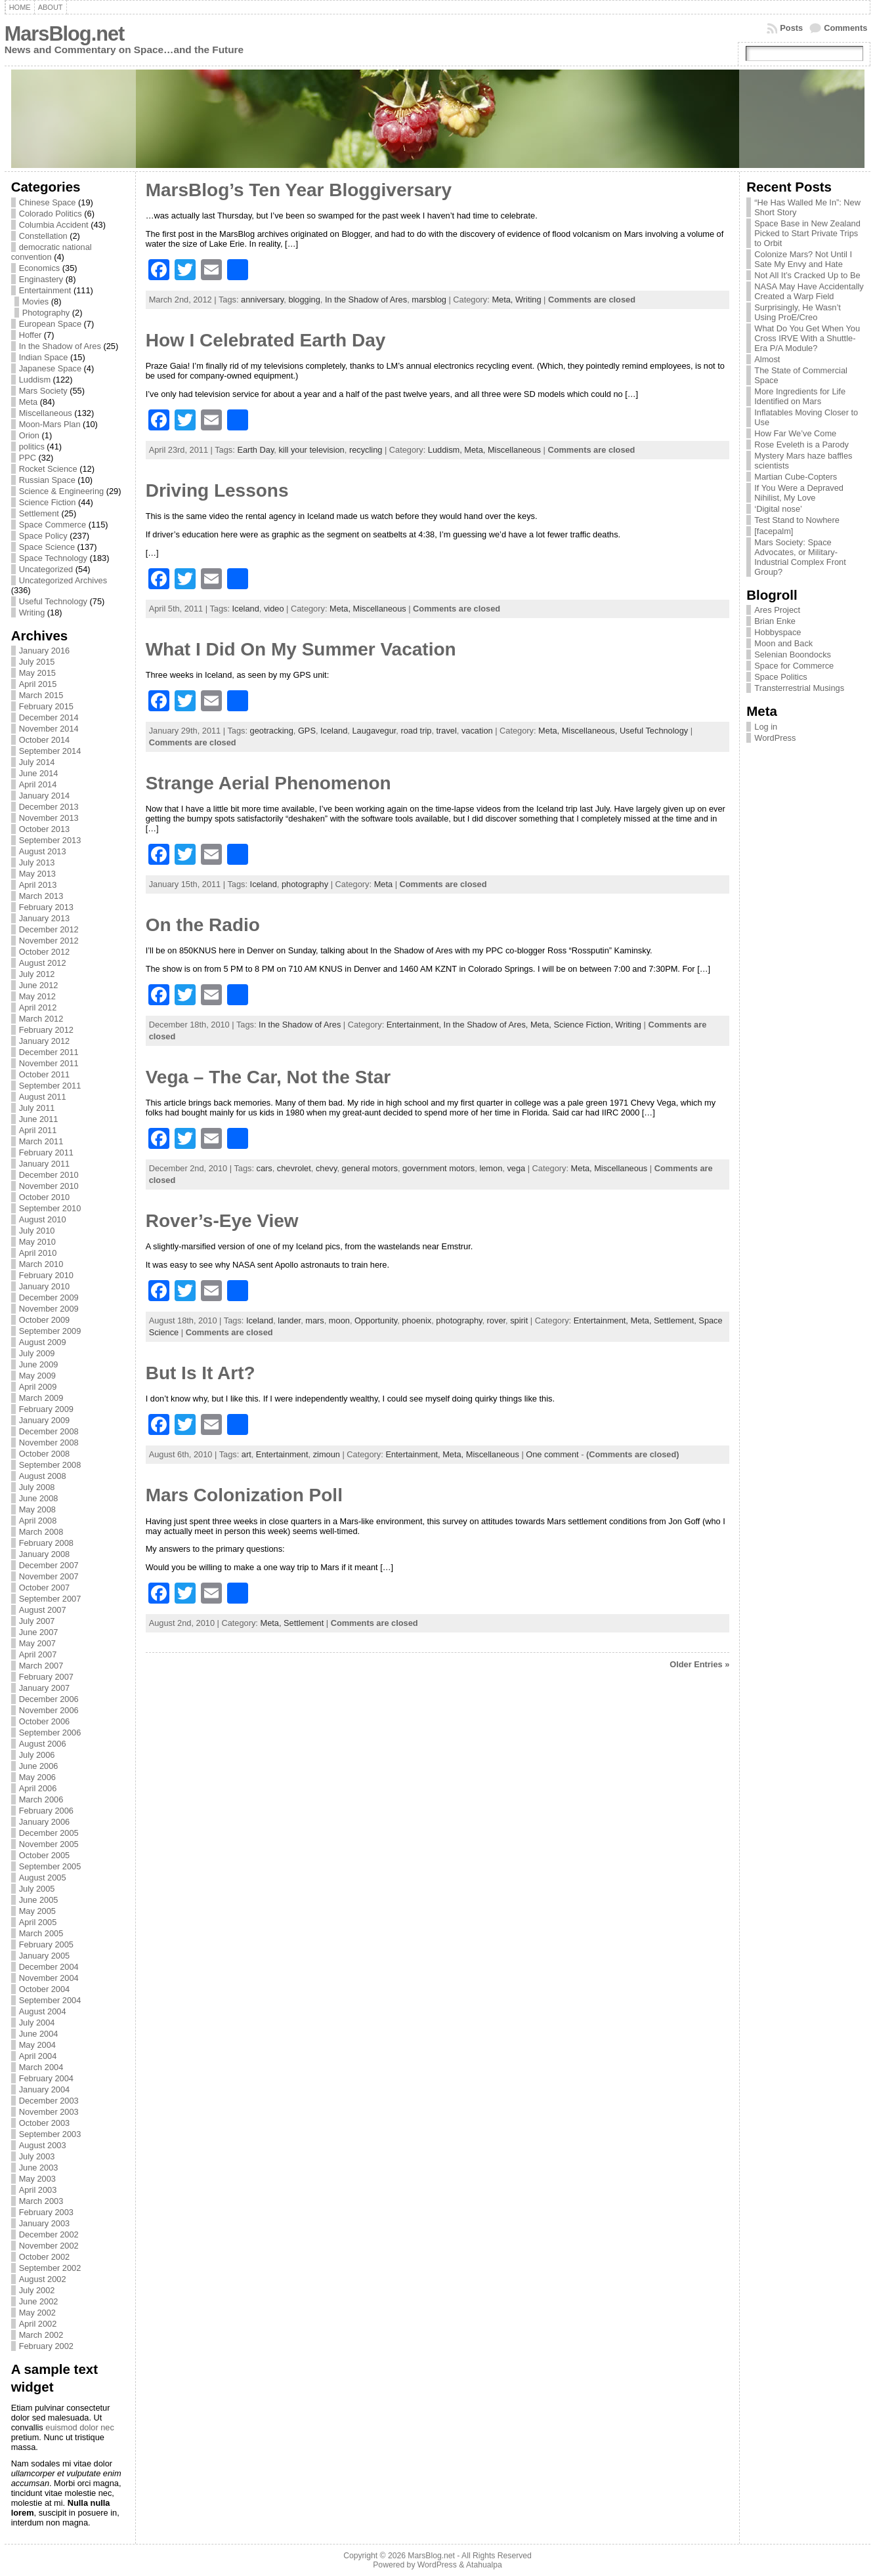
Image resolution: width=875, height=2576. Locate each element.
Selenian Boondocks (792, 654)
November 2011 (49, 1063)
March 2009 (41, 1398)
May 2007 (37, 1643)
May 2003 (37, 2179)
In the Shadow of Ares (60, 346)
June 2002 (38, 2301)
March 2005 (41, 1933)
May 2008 (37, 1509)
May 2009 (37, 1376)
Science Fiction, (584, 1024)
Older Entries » (699, 1664)
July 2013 (37, 862)
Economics (39, 268)
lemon (490, 1168)
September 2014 (50, 751)
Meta (28, 402)
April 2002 (38, 2324)
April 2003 (38, 2190)
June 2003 (38, 2167)
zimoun (326, 1454)
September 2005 (50, 1866)
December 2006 (49, 1699)
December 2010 (49, 1175)
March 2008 (41, 1532)
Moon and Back (783, 643)
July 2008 (37, 1487)
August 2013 (42, 851)
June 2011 (38, 1119)
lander (289, 1320)
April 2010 (38, 1253)
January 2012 (44, 1041)
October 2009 (44, 1320)
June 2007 (38, 1632)
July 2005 (37, 1889)
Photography (46, 313)
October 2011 (44, 1074)
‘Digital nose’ (778, 509)
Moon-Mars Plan (50, 424)
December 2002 (49, 2234)
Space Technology (53, 558)
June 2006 (38, 1766)
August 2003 (42, 2145)
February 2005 (46, 1944)
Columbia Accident (54, 225)
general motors (370, 1168)
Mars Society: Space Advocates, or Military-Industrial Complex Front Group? (799, 557)
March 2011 (41, 1141)
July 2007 (37, 1621)
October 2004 (44, 1989)
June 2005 (38, 1900)
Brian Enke (775, 621)
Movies (35, 301)
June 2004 (38, 2034)
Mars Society (43, 391)
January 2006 (44, 1822)
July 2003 (37, 2156)
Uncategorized (46, 569)
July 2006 (37, 1755)
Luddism (35, 379)
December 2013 (49, 807)
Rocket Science (48, 469)
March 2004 (41, 2067)
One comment (552, 1454)
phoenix (416, 1320)
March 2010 (41, 1264)
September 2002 (50, 2268)
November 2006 (49, 1710)
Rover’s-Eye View (222, 1221)
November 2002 (49, 2246)
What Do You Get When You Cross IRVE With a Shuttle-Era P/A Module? (807, 338)
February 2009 (46, 1409)
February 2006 (46, 1811)
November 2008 (49, 1442)
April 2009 (38, 1387)
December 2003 (49, 2101)
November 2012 (49, 940)
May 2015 (37, 673)
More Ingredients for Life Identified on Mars (799, 396)
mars (314, 1320)
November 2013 (49, 818)
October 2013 (44, 829)
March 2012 (41, 1019)
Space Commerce (52, 525)
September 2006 (50, 1732)
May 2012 (37, 996)
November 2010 (49, 1186)
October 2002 (44, 2257)
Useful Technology (53, 601)
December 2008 (49, 1431)
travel (447, 731)
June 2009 (38, 1364)
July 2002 (37, 2290)
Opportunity (375, 1320)
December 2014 (49, 717)
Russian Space (47, 480)
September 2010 (50, 1208)
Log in (765, 727)
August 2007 (42, 1610)
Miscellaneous (45, 413)
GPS (307, 731)
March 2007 (41, 1666)
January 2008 (44, 1554)
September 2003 (50, 2134)
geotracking (271, 731)
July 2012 (37, 974)
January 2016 (44, 650)
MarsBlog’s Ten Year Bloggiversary (299, 190)
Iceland (245, 608)
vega (516, 1168)
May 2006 (37, 1777)
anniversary (262, 299)
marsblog (429, 299)
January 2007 (44, 1688)
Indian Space (43, 357)
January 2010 (44, 1286)
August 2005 (42, 1877)
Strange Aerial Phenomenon (268, 783)
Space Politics (780, 677)
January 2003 (44, 2223)
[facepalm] (773, 531)
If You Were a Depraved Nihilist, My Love (798, 493)
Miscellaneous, (591, 731)
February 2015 (46, 706)
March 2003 (41, 2201)
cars (264, 1168)
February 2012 (46, 1030)
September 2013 (50, 840)
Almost (767, 359)
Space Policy (43, 536)
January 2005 (44, 1956)
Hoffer (30, 335)
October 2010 (44, 1197)
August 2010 (42, 1219)
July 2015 (37, 662)
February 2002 (46, 2346)
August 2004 (42, 2011)
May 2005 (37, 1911)
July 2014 (37, 762)
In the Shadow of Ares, (487, 1024)
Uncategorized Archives (63, 580)
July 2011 (37, 1108)
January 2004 (44, 2089)
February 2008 (46, 1543)
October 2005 (44, 1855)
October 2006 (44, 1721)
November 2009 (49, 1309)
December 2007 (49, 1565)
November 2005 (49, 1844)
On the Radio (203, 925)
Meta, (503, 299)
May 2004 (37, 2045)
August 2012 (42, 963)
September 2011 (50, 1086)
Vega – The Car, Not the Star (268, 1077)
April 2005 (38, 1922)
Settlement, (676, 1320)
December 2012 (49, 929)
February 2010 (46, 1275)
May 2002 (37, 2312)
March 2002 (41, 2335)
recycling (366, 450)
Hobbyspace (777, 632)
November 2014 (49, 729)
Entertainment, (415, 1024)
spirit (519, 1320)
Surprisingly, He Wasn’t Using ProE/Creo (797, 312)
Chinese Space (47, 202)
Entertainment (45, 290)
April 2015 (38, 684)
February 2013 (46, 907)
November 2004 (49, 1978)
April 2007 (38, 1654)
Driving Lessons (217, 490)
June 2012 (38, 985)
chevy (326, 1168)
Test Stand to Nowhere (796, 520)
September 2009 (50, 1331)
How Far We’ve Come (795, 433)
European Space (50, 324)
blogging (304, 299)
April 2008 (38, 1521)
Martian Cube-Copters (795, 477)
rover (496, 1320)
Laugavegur (374, 731)
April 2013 (38, 885)
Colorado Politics (50, 213)
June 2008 (38, 1498)
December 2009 (49, 1297)
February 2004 (46, 2078)
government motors (438, 1168)
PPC (27, 458)
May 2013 (37, 874)
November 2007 (49, 1576)
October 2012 (44, 952)
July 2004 (37, 2022)
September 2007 (50, 1599)
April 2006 (38, 1788)
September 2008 (50, 1465)
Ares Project (777, 610)
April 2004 (38, 2056)
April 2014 (38, 784)
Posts (791, 28)
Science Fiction (47, 502)
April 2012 (38, 1007)
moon (339, 1320)
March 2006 (41, 1799)
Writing (32, 612)
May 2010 (37, 1242)
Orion (29, 435)
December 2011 (49, 1052)
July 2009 (37, 1353)
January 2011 (44, 1164)
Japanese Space (50, 368)
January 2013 (44, 918)
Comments (845, 28)
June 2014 (38, 773)
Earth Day (255, 450)
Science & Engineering (61, 491)
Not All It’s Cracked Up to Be (807, 275)
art (246, 1454)
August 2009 (42, 1342)
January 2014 (44, 795)
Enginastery (41, 279)
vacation (477, 731)
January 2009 (44, 1420)
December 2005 (49, 1833)
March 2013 (41, 896)
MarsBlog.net (65, 33)
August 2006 (42, 1744)
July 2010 (37, 1231)
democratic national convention (51, 252)
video (274, 608)
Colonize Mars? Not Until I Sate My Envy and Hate (803, 259)
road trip (415, 731)
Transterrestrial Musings (799, 688)
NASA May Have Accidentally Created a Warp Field (808, 291)
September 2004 (50, 2000)
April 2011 (38, 1130)
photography (305, 884)
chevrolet (294, 1168)
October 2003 (44, 2123)
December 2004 (49, 1967)
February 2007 (46, 1677)
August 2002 (42, 2279)
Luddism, (446, 450)
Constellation (43, 236)
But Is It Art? (200, 1373)
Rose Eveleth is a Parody (801, 444)
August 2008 (42, 1476)
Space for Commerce (794, 666)
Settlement (39, 513)
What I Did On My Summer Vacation (301, 649)
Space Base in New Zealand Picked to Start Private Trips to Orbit (807, 233)
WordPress (775, 738)
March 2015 (41, 695)
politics (32, 446)
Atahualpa (484, 2564)
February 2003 (46, 2212)
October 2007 (44, 1587)
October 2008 (44, 1454)
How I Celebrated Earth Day (266, 340)
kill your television (311, 450)
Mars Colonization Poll (244, 1495)
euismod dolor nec (79, 2427)
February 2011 (46, 1152)
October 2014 (44, 740)
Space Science (47, 547)
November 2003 (49, 2112)
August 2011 (42, 1097)
